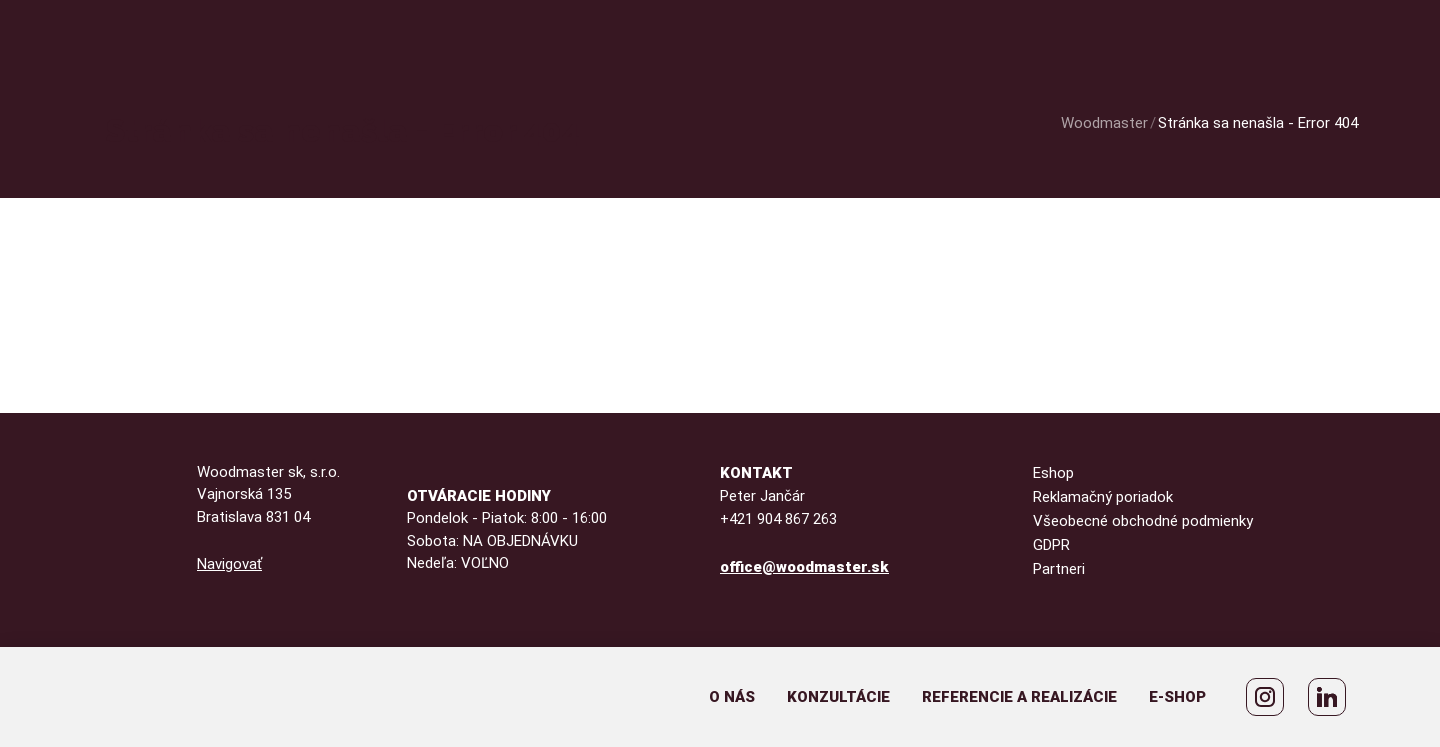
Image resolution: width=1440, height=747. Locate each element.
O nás (732, 697)
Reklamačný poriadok (1103, 497)
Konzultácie (838, 697)
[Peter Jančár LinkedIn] (1327, 697)
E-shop (1177, 697)
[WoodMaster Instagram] (1265, 697)
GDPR (1051, 545)
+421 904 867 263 (778, 519)
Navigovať (229, 564)
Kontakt (756, 473)
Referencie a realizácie (1019, 697)
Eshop (1053, 473)
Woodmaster (1104, 123)
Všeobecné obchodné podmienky (1143, 521)
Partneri (1059, 569)
